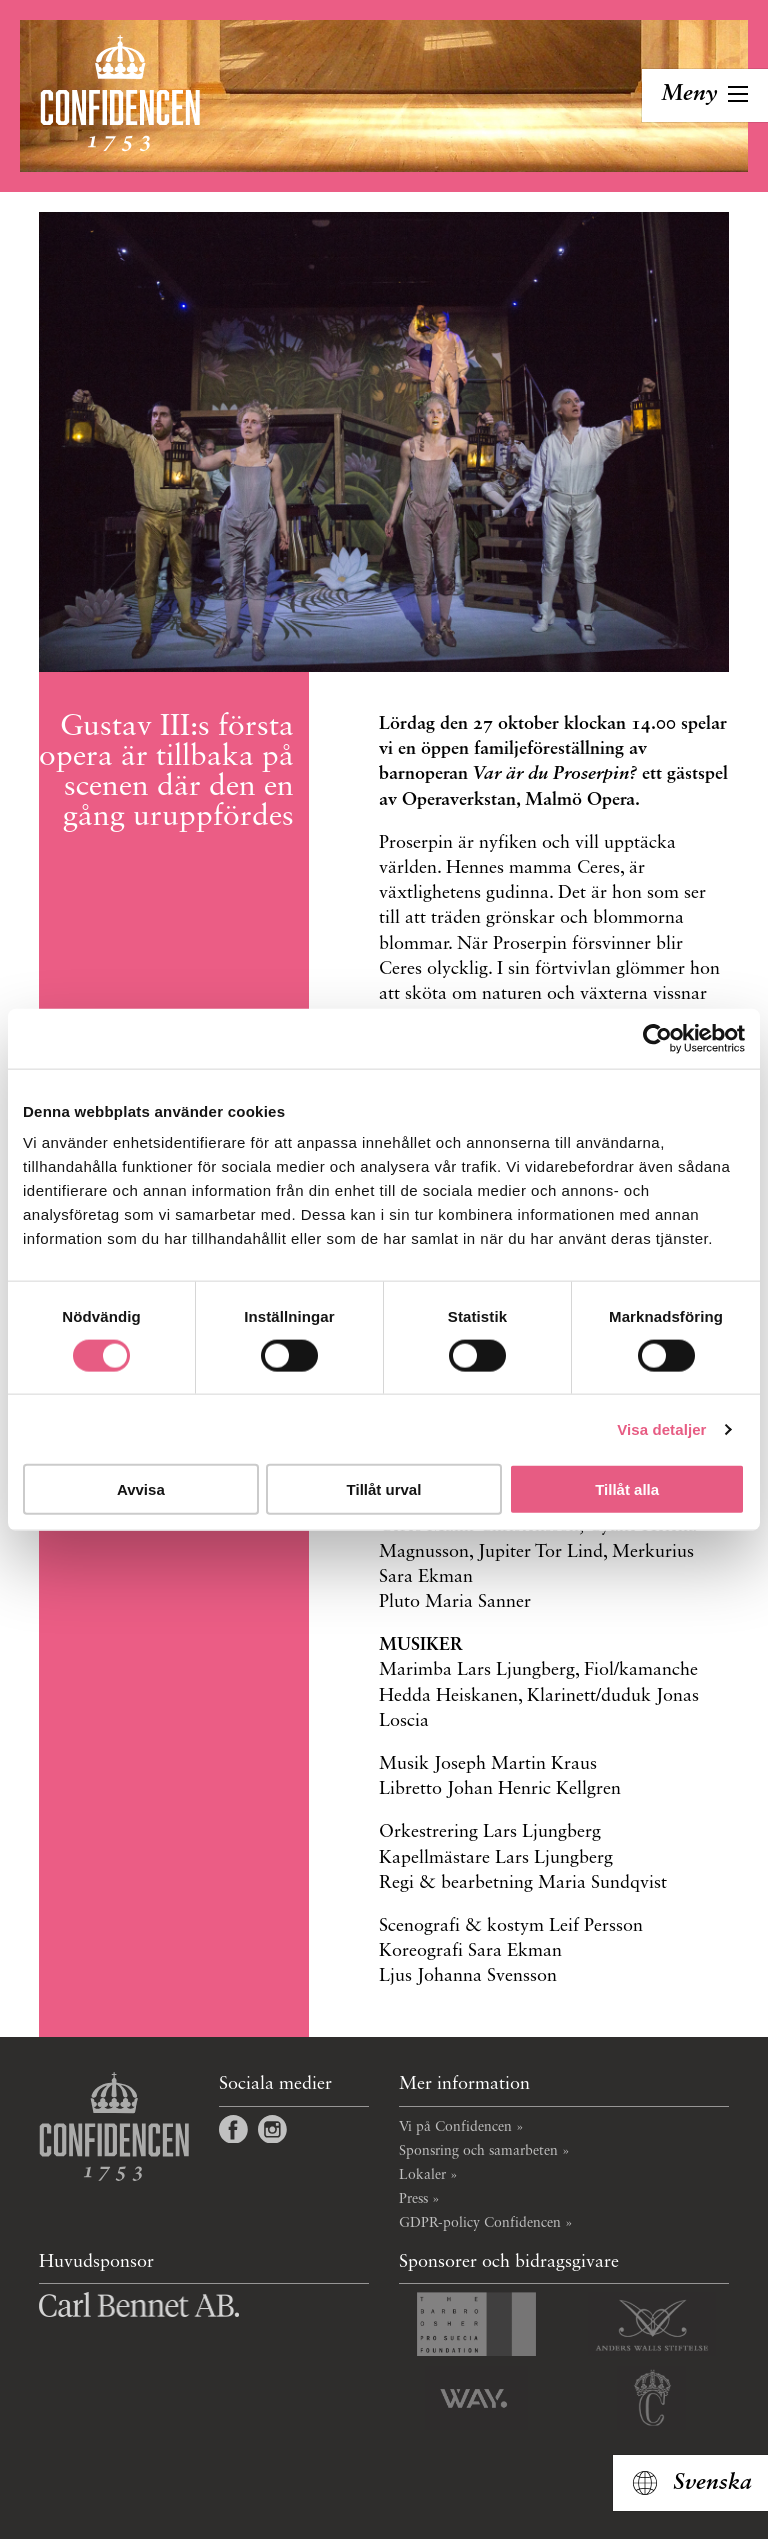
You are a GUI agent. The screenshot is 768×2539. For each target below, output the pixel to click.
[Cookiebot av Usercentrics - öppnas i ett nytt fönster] (657, 1038)
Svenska (712, 2483)
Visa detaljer (661, 1428)
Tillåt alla (627, 1489)
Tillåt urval (384, 1489)
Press (413, 2199)
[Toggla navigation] (705, 95)
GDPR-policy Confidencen (480, 2223)
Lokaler (422, 2175)
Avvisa (141, 1489)
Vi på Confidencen (455, 2127)
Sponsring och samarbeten (478, 2151)
